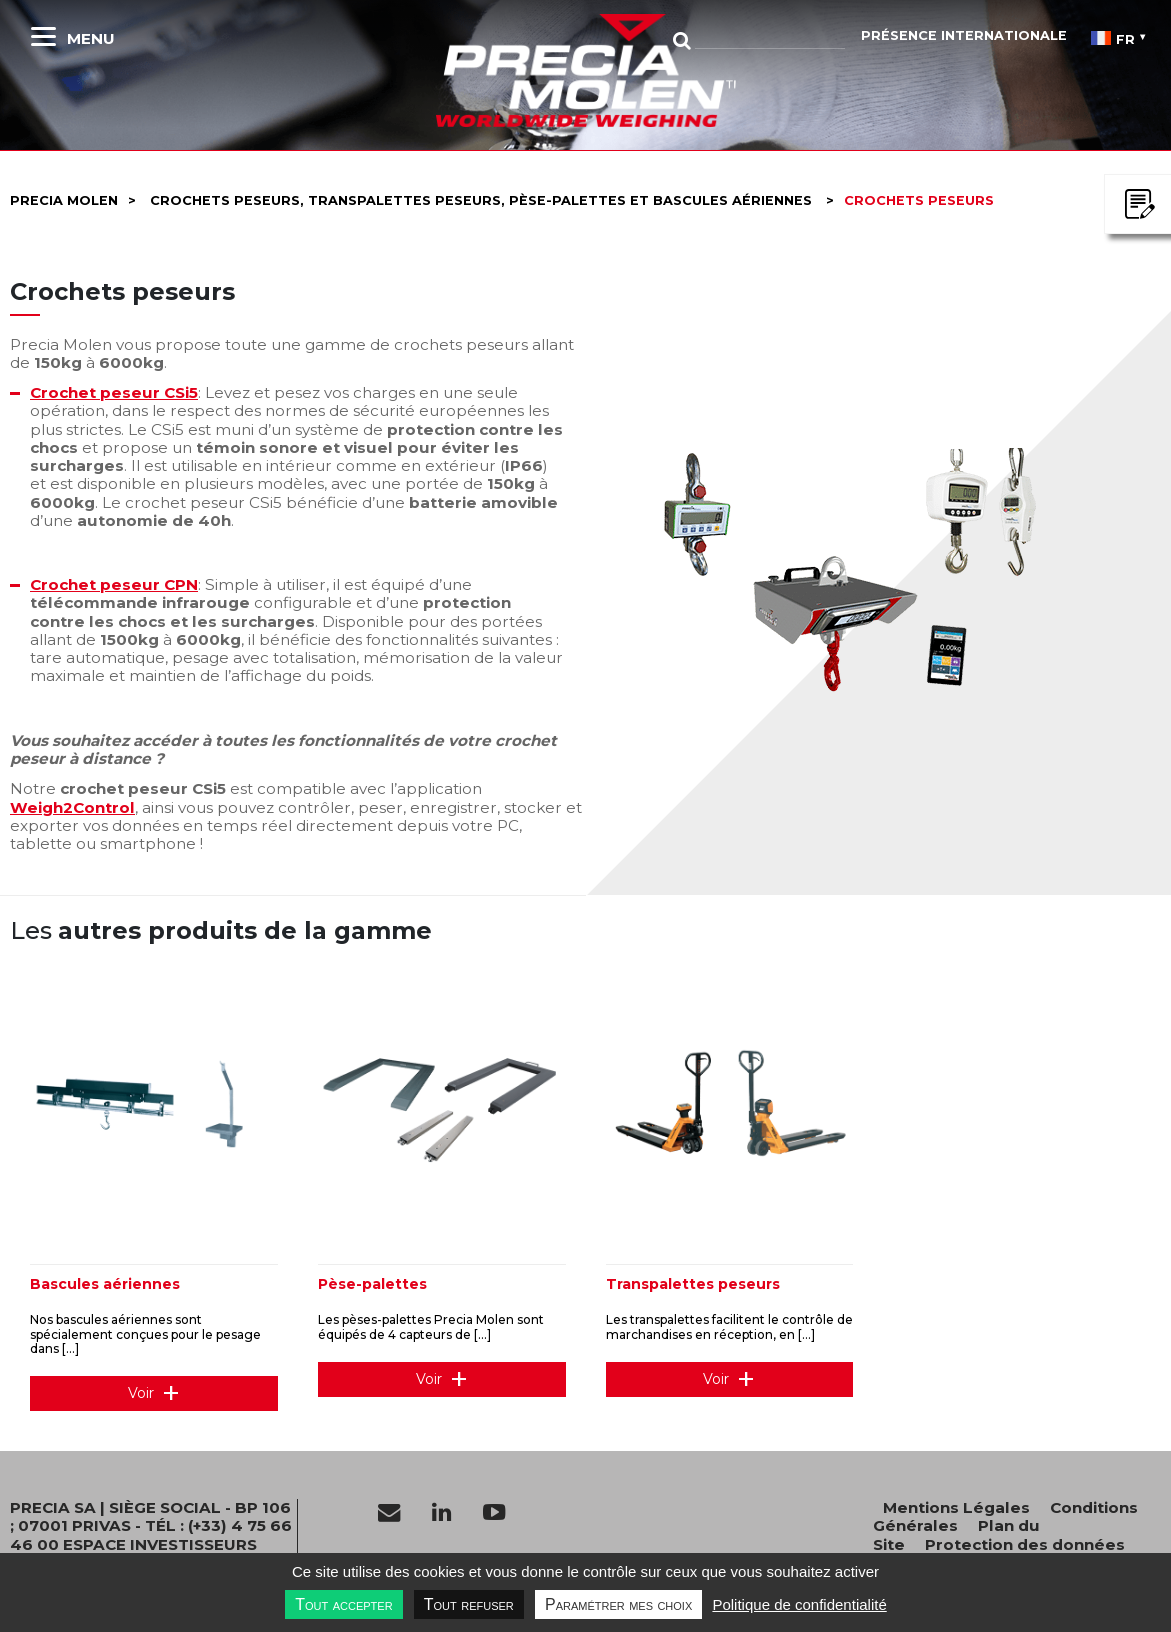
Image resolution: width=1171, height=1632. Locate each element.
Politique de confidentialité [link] (799, 1604)
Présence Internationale (964, 35)
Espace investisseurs (160, 1544)
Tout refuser (469, 1604)
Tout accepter (343, 1604)
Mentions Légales (956, 1507)
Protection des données (1025, 1544)
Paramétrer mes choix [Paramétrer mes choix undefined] (618, 1604)
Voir (141, 1393)
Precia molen (64, 200)
